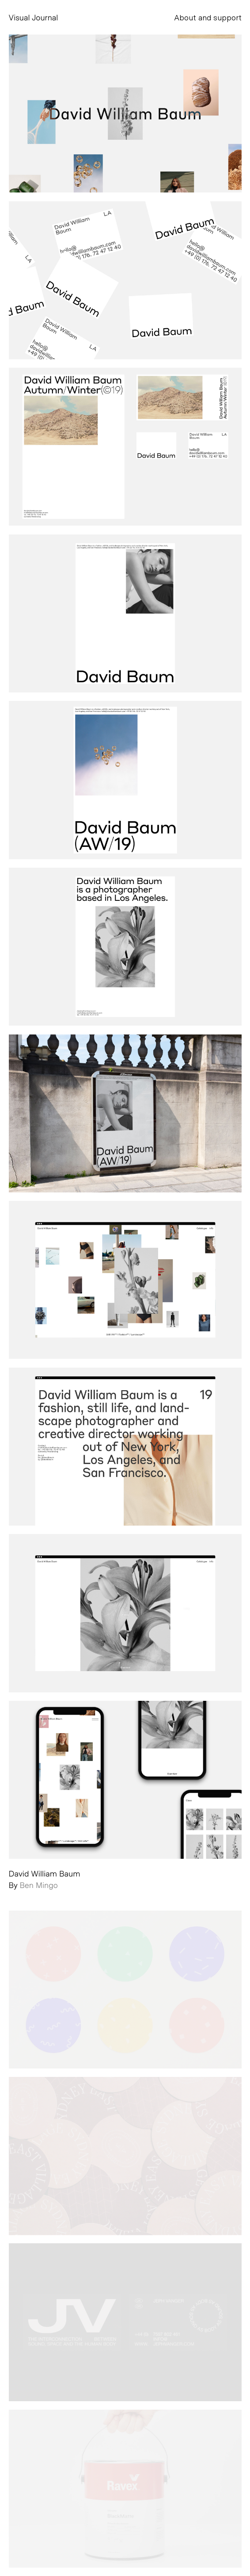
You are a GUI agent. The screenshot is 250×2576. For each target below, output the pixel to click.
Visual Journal (33, 17)
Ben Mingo (39, 1885)
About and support (208, 17)
